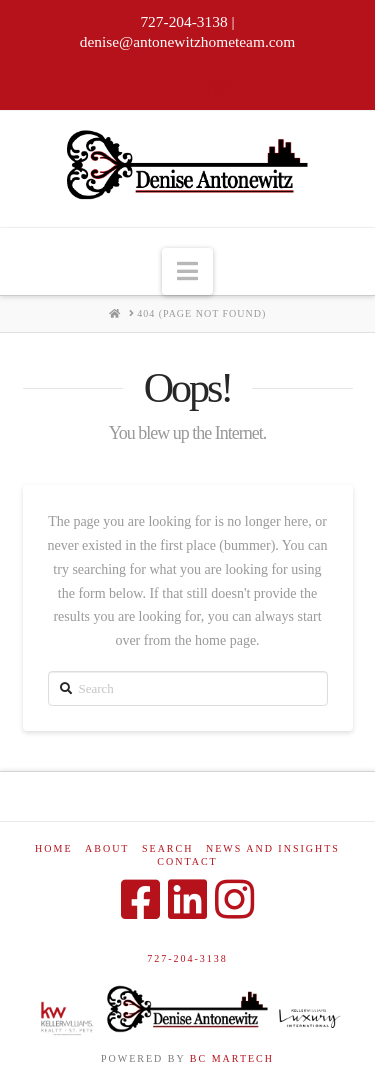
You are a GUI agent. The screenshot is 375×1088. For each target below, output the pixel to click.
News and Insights (273, 848)
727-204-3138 (187, 958)
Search (167, 848)
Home (53, 848)
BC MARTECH (232, 1058)
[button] (187, 271)
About (107, 848)
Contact (187, 861)
